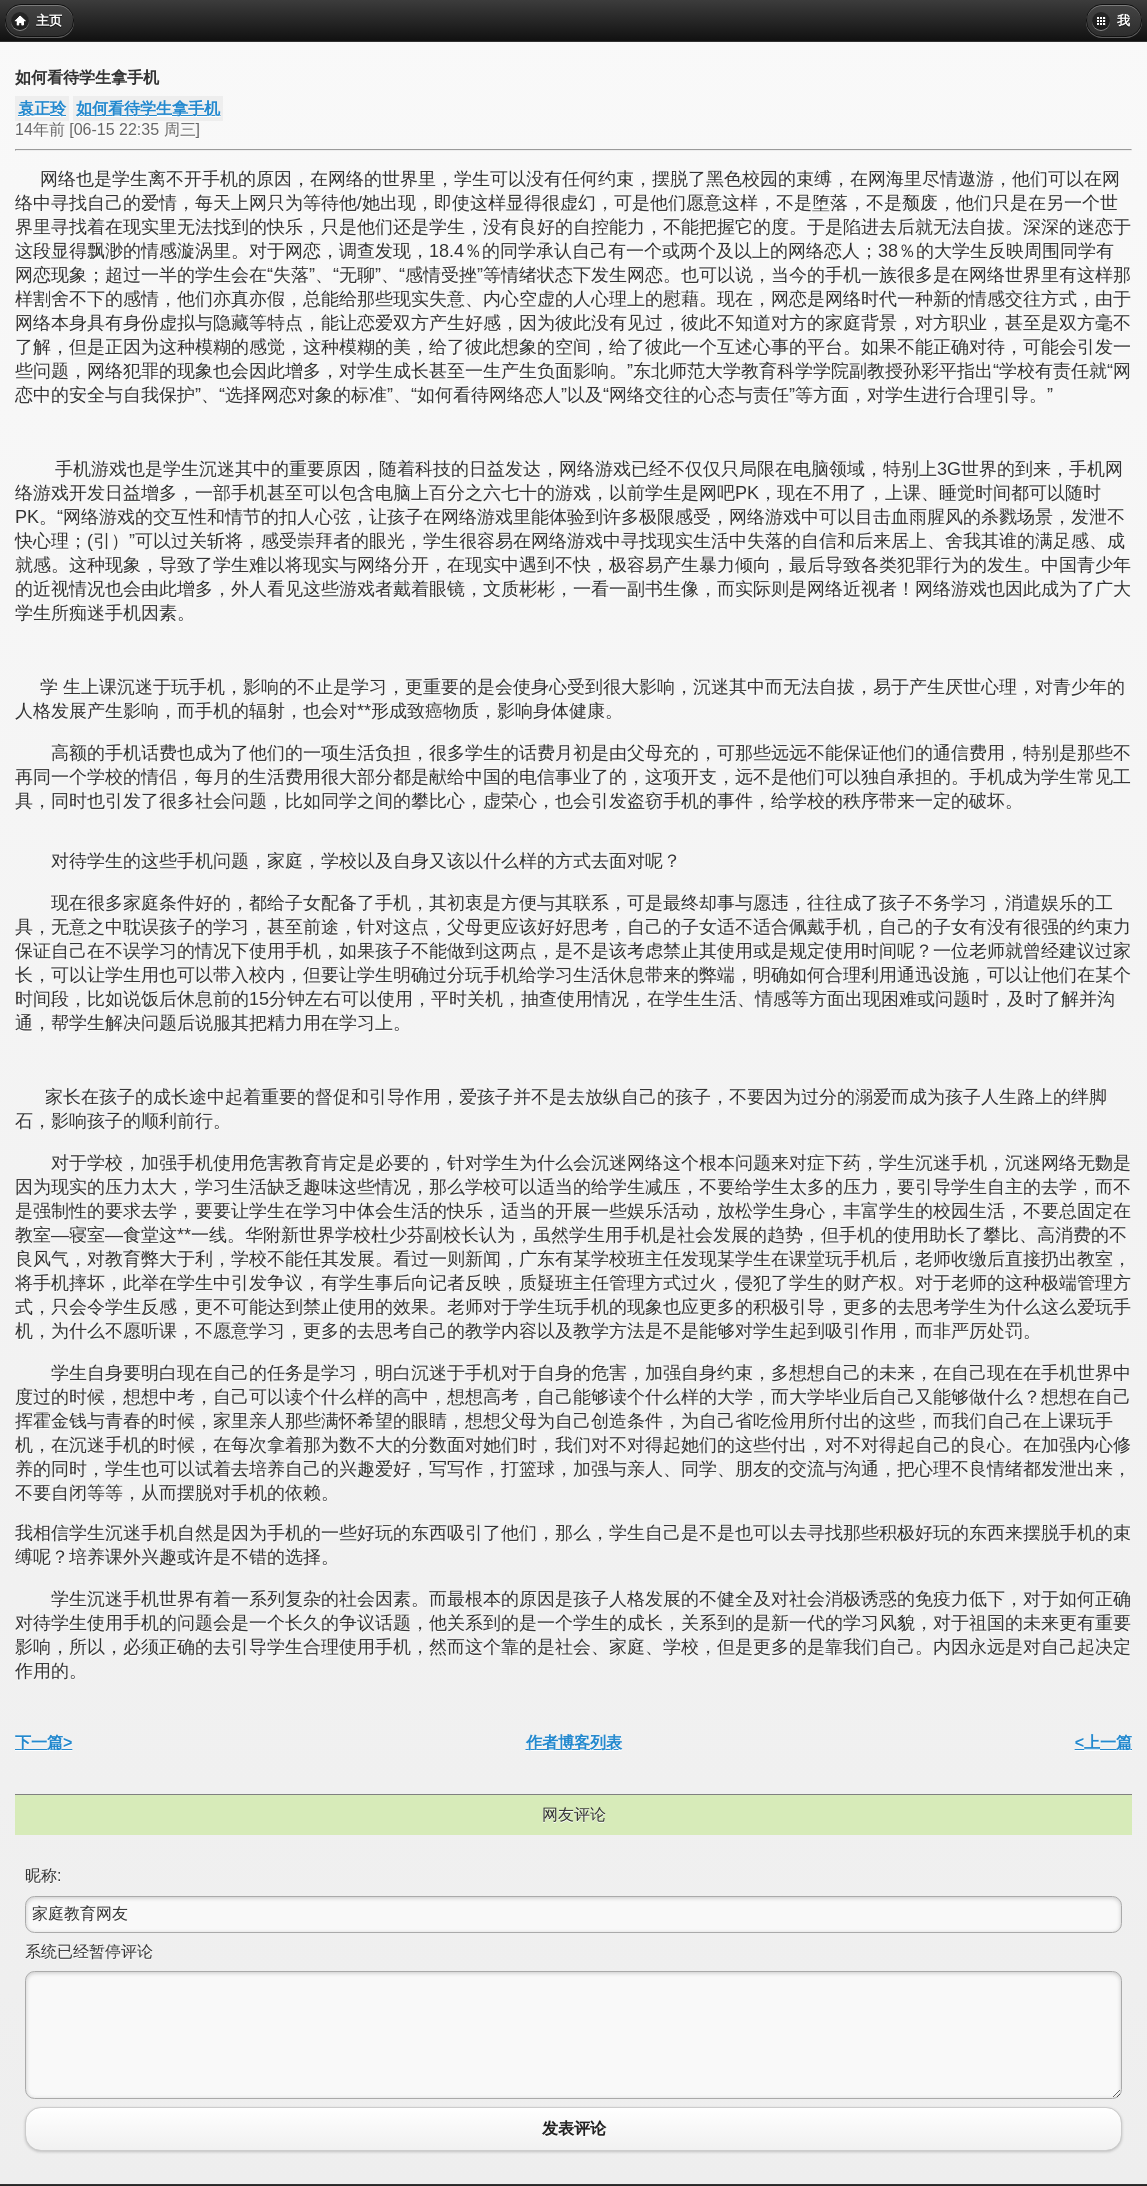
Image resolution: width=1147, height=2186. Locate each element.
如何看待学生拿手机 (148, 108)
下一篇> (43, 1742)
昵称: (43, 1875)
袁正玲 (42, 108)
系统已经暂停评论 (89, 1951)
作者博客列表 (574, 1742)
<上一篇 (1103, 1742)
